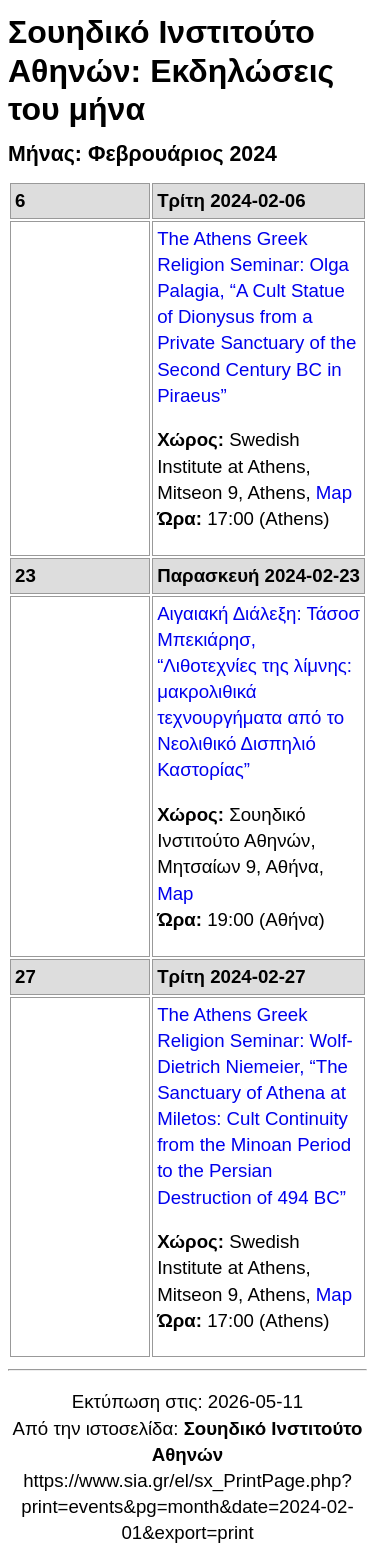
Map (334, 492)
